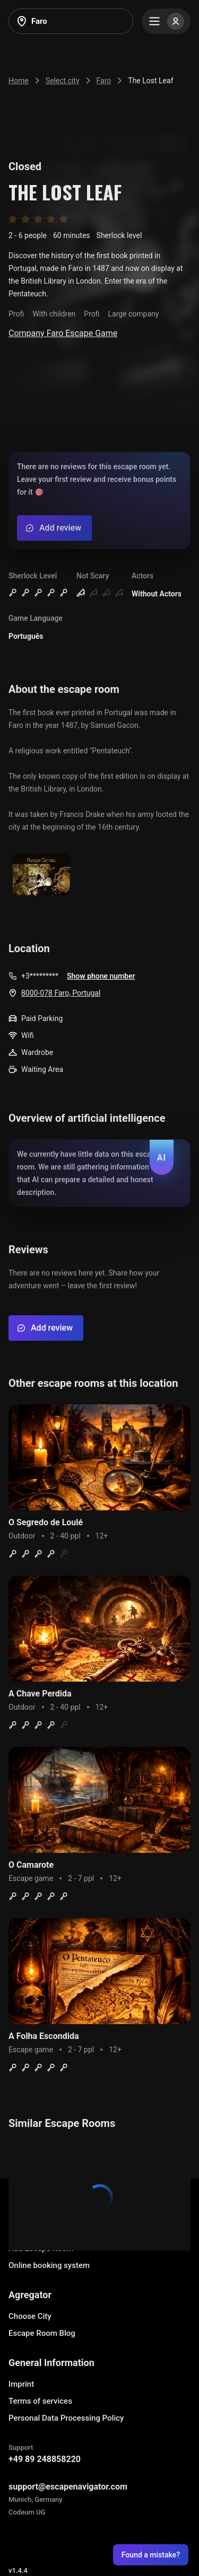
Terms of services (40, 2401)
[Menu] (166, 21)
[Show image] (40, 875)
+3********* (39, 976)
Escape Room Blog (41, 2333)
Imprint (21, 2384)
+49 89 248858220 (44, 2459)
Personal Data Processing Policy (66, 2418)
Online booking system (49, 2265)
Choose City (29, 2316)
